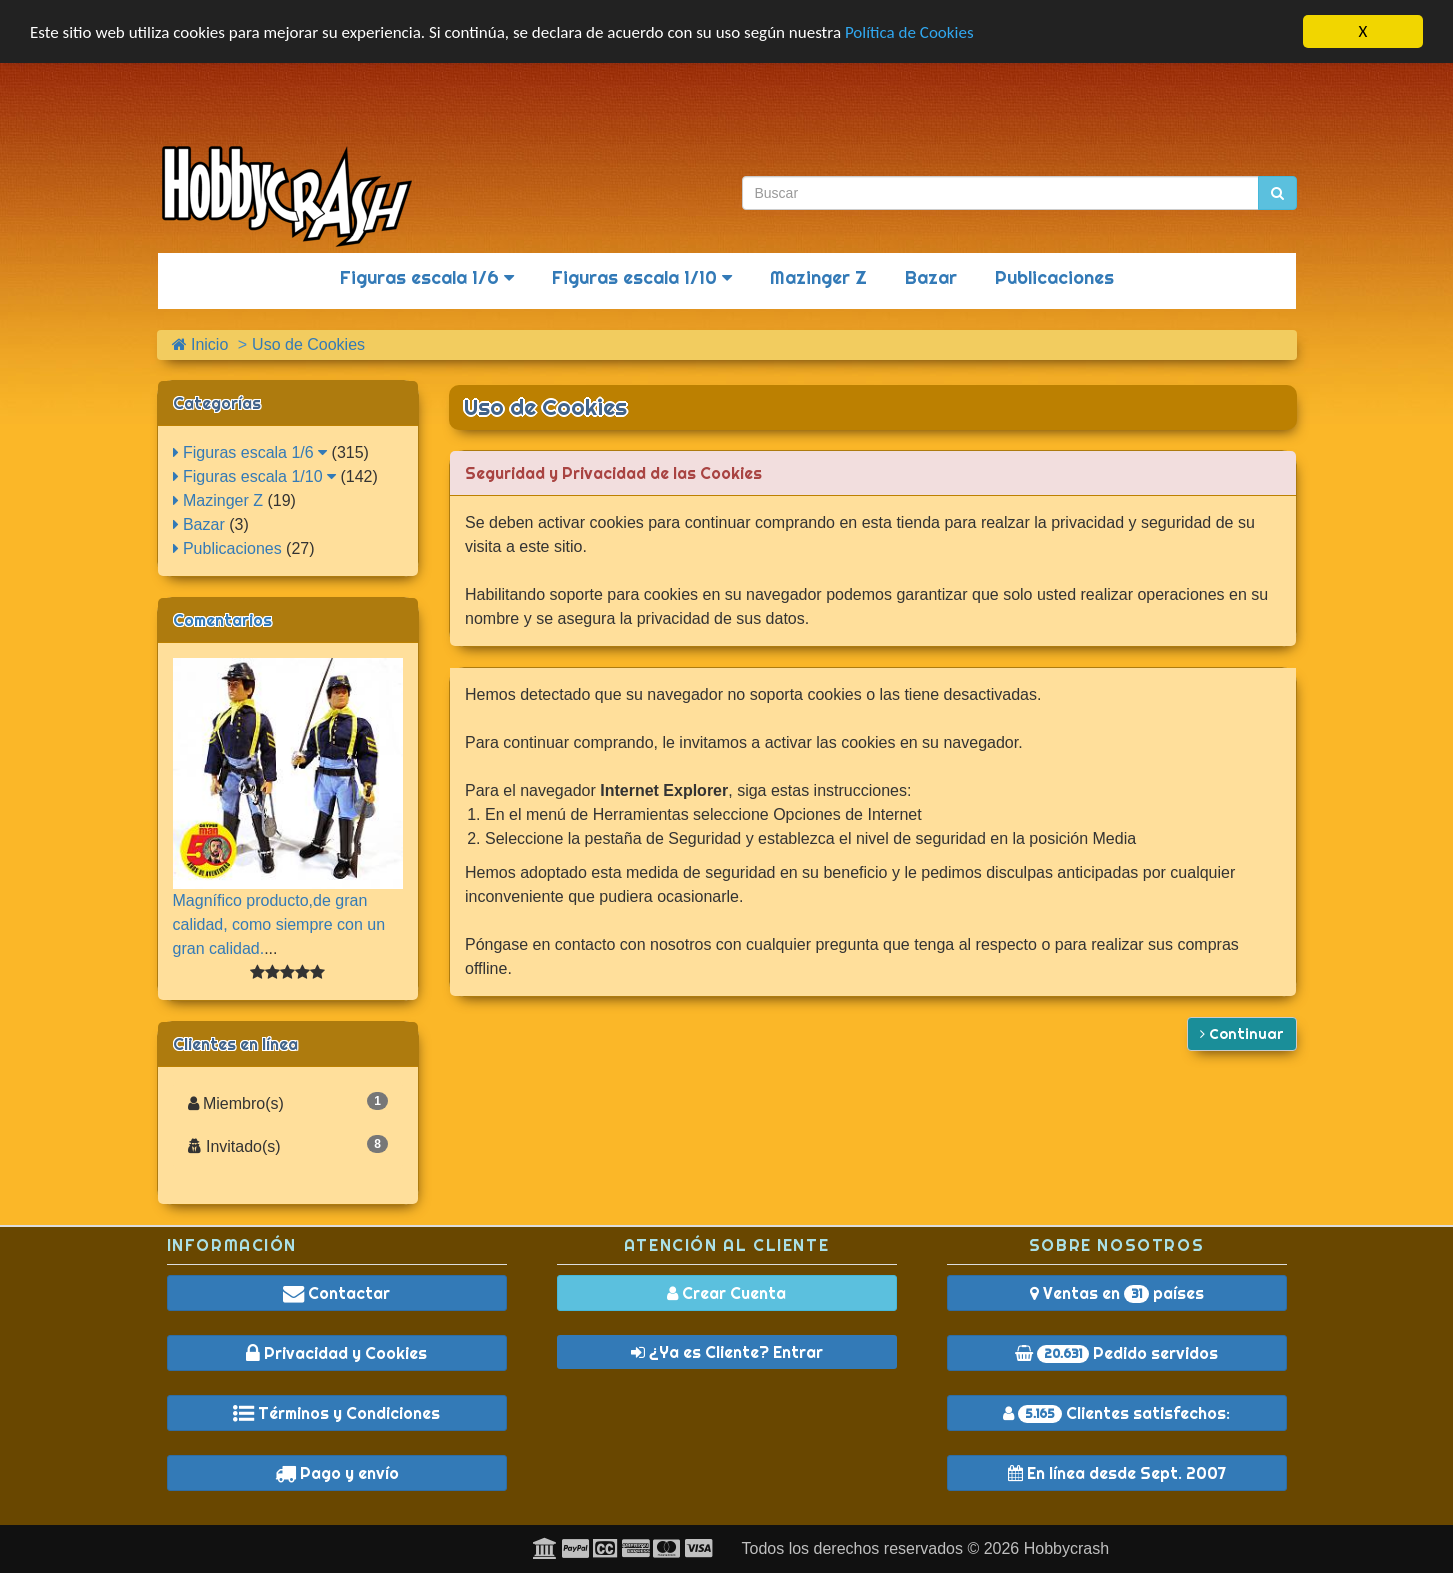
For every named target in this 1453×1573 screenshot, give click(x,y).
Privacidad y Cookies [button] (336, 1353)
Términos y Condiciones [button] (336, 1413)
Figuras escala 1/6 (427, 277)
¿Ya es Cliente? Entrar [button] (727, 1352)
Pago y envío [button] (337, 1473)
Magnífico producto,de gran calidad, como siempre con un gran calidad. (279, 924)
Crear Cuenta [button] (726, 1293)
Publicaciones (1054, 277)
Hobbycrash (1066, 1548)
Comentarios (222, 620)
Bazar (931, 277)
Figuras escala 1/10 (642, 277)
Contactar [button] (336, 1293)
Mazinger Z (818, 277)
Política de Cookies (909, 32)
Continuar (1242, 1034)
